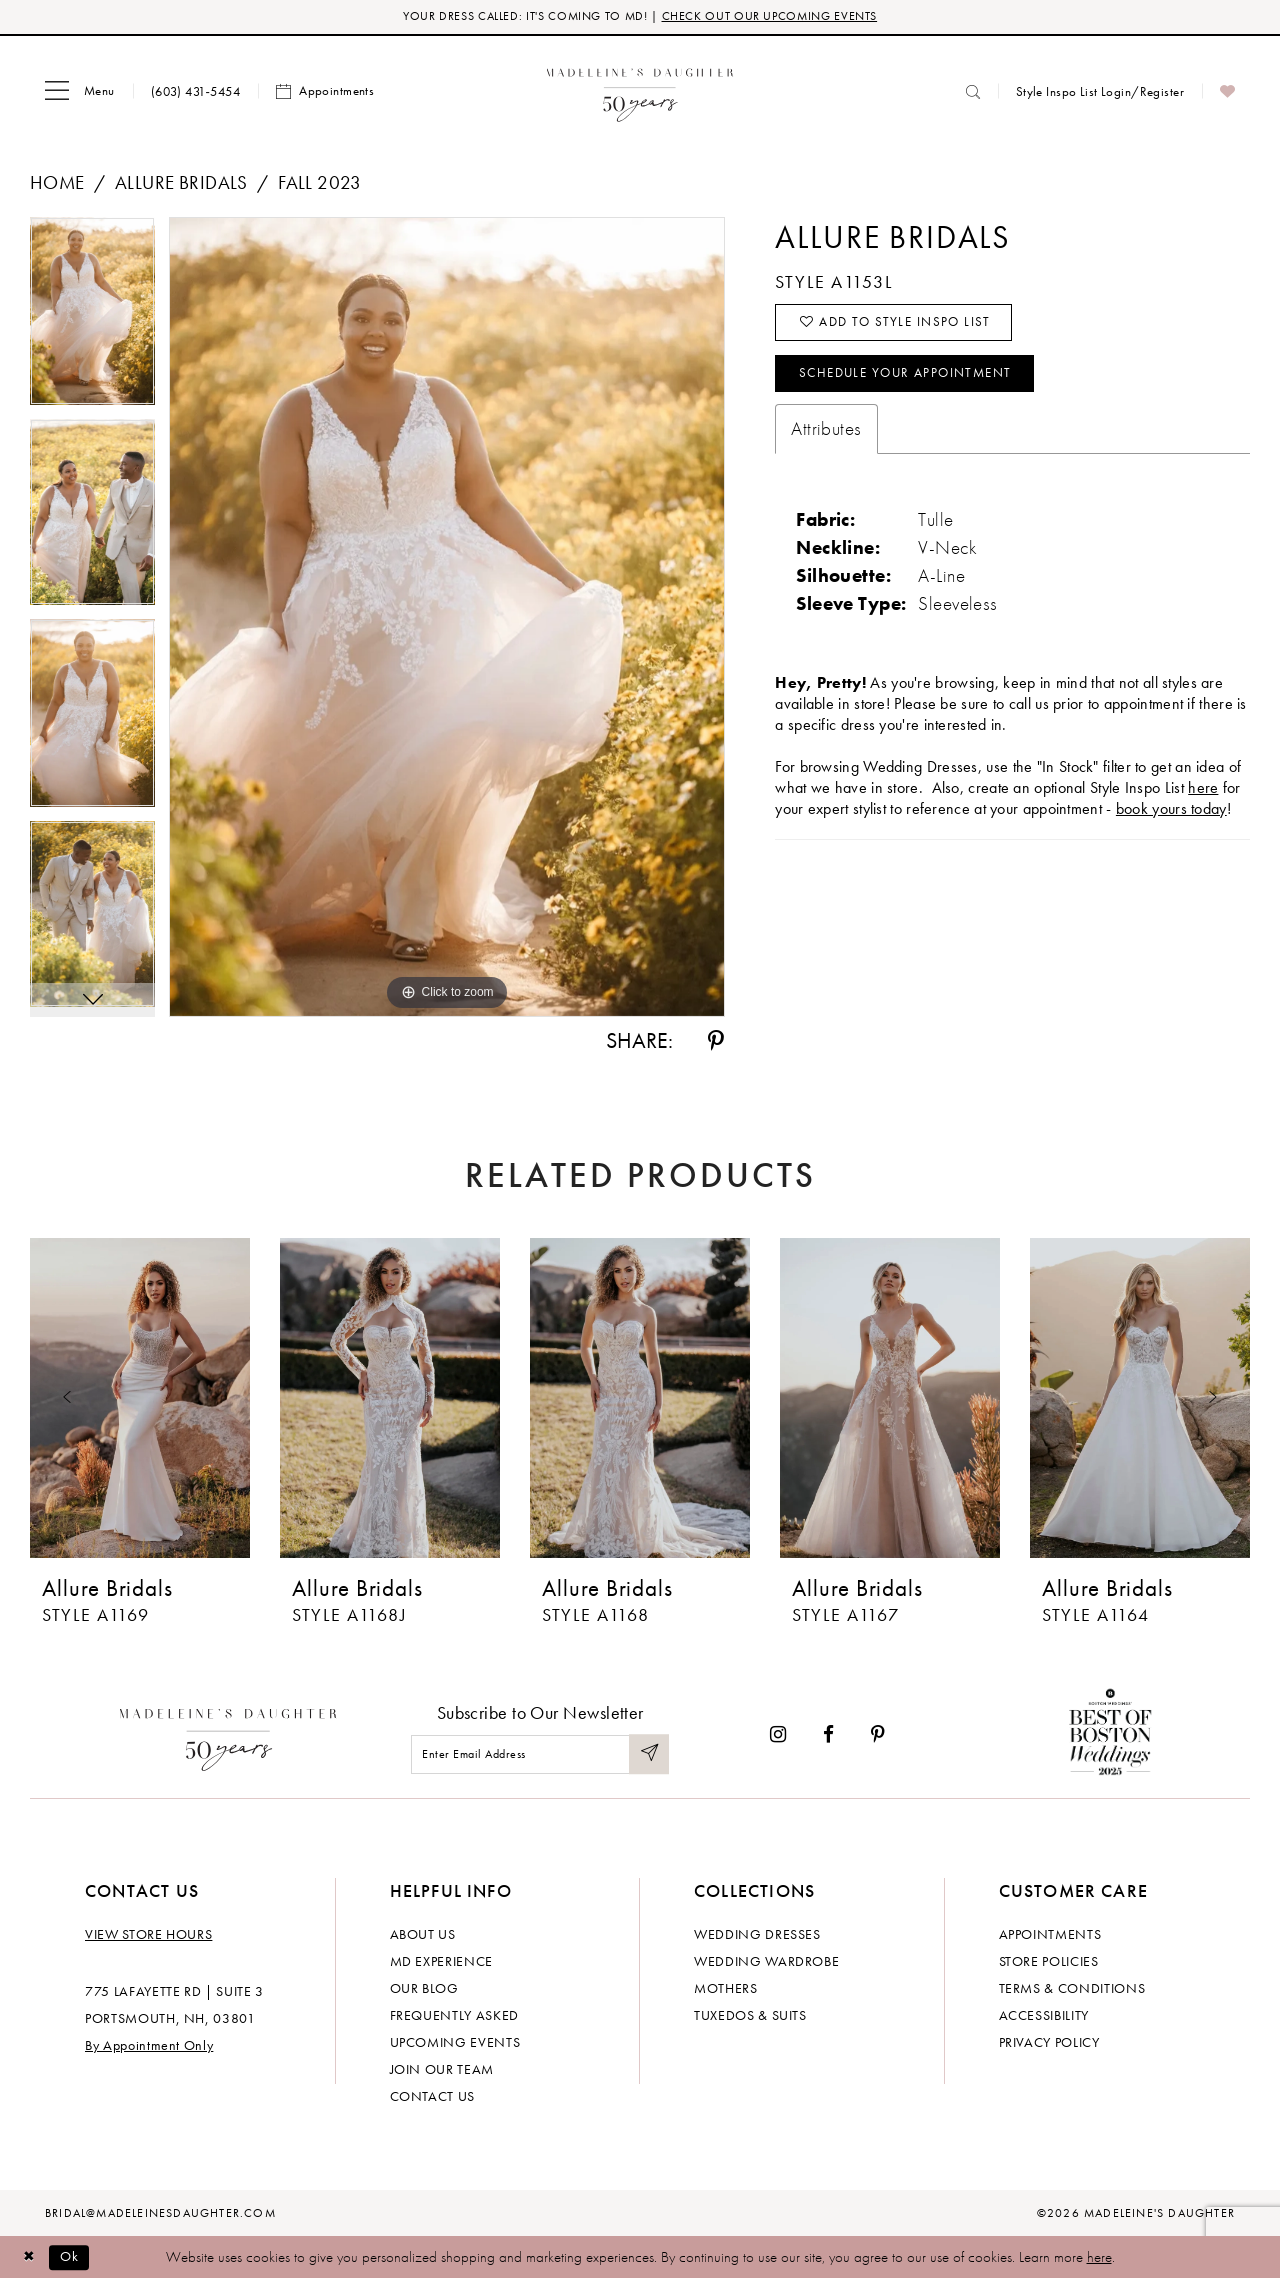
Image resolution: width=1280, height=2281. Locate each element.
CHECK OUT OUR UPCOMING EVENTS (778, 17)
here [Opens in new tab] (1203, 797)
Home (57, 184)
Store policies (1049, 1963)
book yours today (1171, 818)
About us (423, 1936)
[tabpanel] (92, 320)
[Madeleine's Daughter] (228, 1736)
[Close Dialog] (30, 2258)
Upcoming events (455, 2044)
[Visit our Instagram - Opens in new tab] (778, 1736)
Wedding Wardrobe (766, 1963)
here (1099, 2259)
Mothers (726, 1990)
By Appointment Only (149, 2047)
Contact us (433, 2098)
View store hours (148, 1936)
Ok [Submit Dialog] (74, 2258)
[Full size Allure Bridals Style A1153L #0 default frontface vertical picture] (447, 619)
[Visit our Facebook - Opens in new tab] (828, 1736)
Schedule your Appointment (915, 382)
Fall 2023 (320, 184)
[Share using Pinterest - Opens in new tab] (716, 1043)
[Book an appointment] (325, 93)
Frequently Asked (454, 2017)
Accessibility (1044, 2017)
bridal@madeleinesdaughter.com (160, 2215)
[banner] (640, 92)
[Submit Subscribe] (648, 1755)
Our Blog (424, 1990)
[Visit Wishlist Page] (1227, 93)
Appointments (1050, 1936)
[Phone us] (195, 92)
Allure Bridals (181, 184)
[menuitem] (80, 93)
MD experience (441, 1963)
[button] (80, 93)
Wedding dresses (757, 1936)
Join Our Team (442, 2071)
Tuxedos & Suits (750, 2017)
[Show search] (973, 92)
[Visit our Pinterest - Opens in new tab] (878, 1736)
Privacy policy (1049, 2044)
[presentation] (140, 1400)
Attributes (826, 438)
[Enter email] (540, 1755)
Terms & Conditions (1072, 1990)
